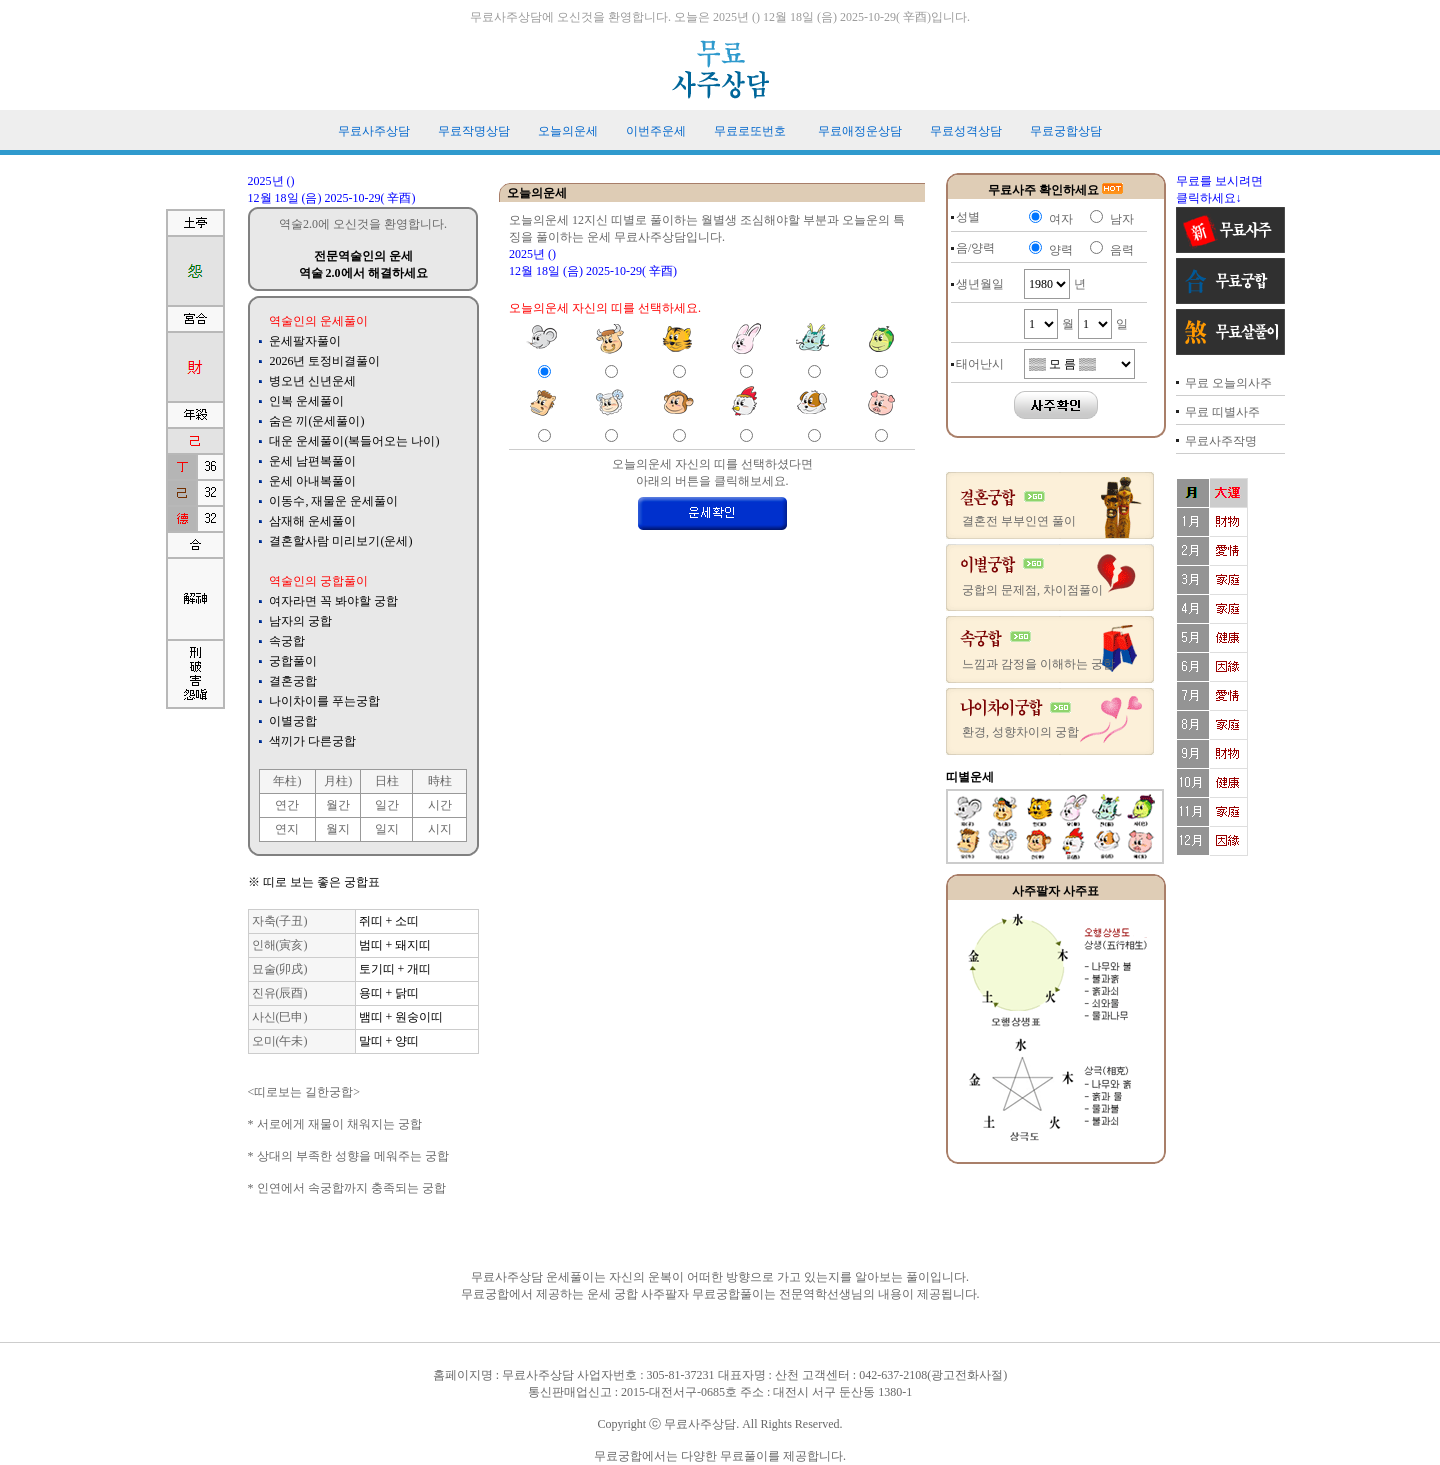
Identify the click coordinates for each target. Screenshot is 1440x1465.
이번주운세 (656, 131)
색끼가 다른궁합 (312, 741)
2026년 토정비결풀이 (324, 361)
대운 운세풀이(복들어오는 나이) (354, 441)
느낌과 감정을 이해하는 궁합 (1038, 664)
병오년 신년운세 (312, 381)
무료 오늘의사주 (1228, 383)
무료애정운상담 (860, 131)
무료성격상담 (966, 131)
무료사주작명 (1221, 441)
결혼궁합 (293, 681)
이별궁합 (293, 721)
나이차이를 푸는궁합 (324, 701)
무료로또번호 (750, 131)
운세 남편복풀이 (312, 461)
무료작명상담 (474, 131)
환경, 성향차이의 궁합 (1020, 732)
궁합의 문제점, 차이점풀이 (1032, 590)
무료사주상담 (374, 131)
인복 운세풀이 (306, 401)
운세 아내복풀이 (312, 481)
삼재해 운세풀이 (312, 521)
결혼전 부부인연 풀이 (1019, 521)
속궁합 (287, 641)
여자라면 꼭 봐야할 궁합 (333, 601)
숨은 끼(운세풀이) (316, 421)
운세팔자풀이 (305, 341)
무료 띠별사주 (1222, 412)
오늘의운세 (568, 131)
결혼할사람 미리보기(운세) (340, 541)
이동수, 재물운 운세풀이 (333, 501)
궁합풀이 (293, 661)
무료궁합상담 (1066, 131)
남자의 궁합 (300, 621)
